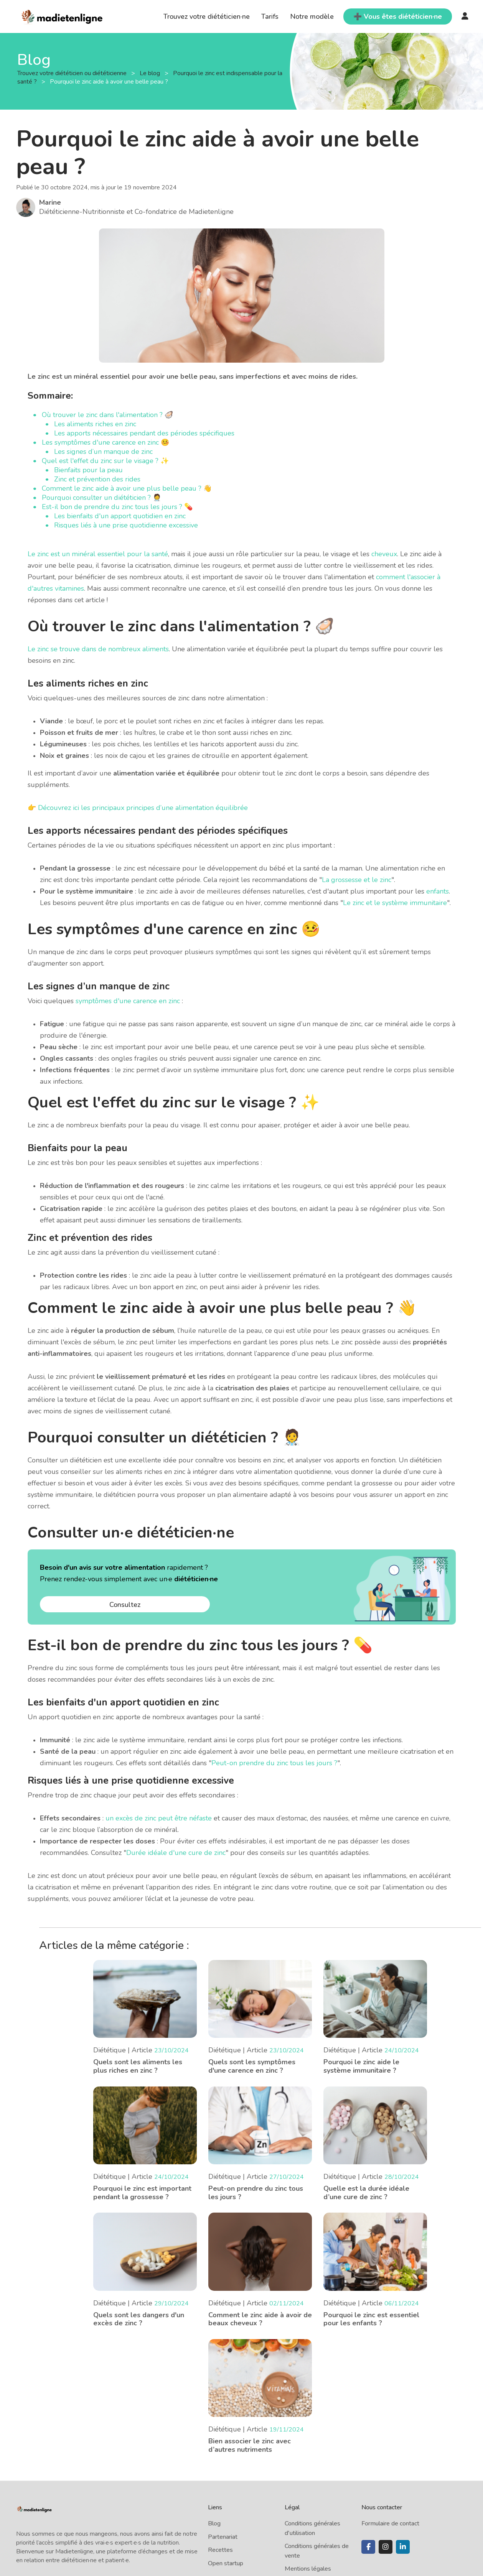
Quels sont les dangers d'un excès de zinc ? (138, 2319)
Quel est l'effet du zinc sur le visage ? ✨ (105, 460)
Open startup (225, 2563)
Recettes (220, 2550)
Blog (214, 2523)
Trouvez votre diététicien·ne (206, 16)
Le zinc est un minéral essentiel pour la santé (98, 554)
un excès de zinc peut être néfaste (159, 1818)
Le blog (151, 73)
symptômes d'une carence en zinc (128, 1000)
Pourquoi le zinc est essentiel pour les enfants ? (371, 2319)
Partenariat (222, 2537)
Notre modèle (312, 16)
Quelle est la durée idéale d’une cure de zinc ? (366, 2192)
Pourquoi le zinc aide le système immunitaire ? (361, 2066)
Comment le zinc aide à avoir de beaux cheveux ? (260, 2319)
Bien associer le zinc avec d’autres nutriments (249, 2445)
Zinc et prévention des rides (97, 479)
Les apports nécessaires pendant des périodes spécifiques (144, 433)
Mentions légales (308, 2568)
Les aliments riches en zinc (95, 424)
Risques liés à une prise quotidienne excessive (126, 525)
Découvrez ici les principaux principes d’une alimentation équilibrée (143, 807)
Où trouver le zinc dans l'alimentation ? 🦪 (107, 414)
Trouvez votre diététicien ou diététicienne (72, 73)
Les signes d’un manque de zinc (103, 451)
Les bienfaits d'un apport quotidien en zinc (120, 516)
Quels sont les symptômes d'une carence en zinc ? (251, 2066)
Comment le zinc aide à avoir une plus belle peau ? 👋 (127, 488)
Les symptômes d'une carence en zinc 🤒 (105, 442)
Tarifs (270, 16)
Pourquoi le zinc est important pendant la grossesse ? (142, 2192)
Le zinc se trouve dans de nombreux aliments (98, 649)
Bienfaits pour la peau (88, 470)
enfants (437, 891)
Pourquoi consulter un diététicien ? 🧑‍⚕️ (101, 497)
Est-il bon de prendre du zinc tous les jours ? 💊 (117, 506)
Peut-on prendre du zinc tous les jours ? (274, 1763)
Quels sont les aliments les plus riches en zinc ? (137, 2066)
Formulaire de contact (390, 2523)
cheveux (384, 554)
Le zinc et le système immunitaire (395, 902)
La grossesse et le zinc (356, 879)
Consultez (124, 1604)
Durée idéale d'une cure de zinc (176, 1852)
